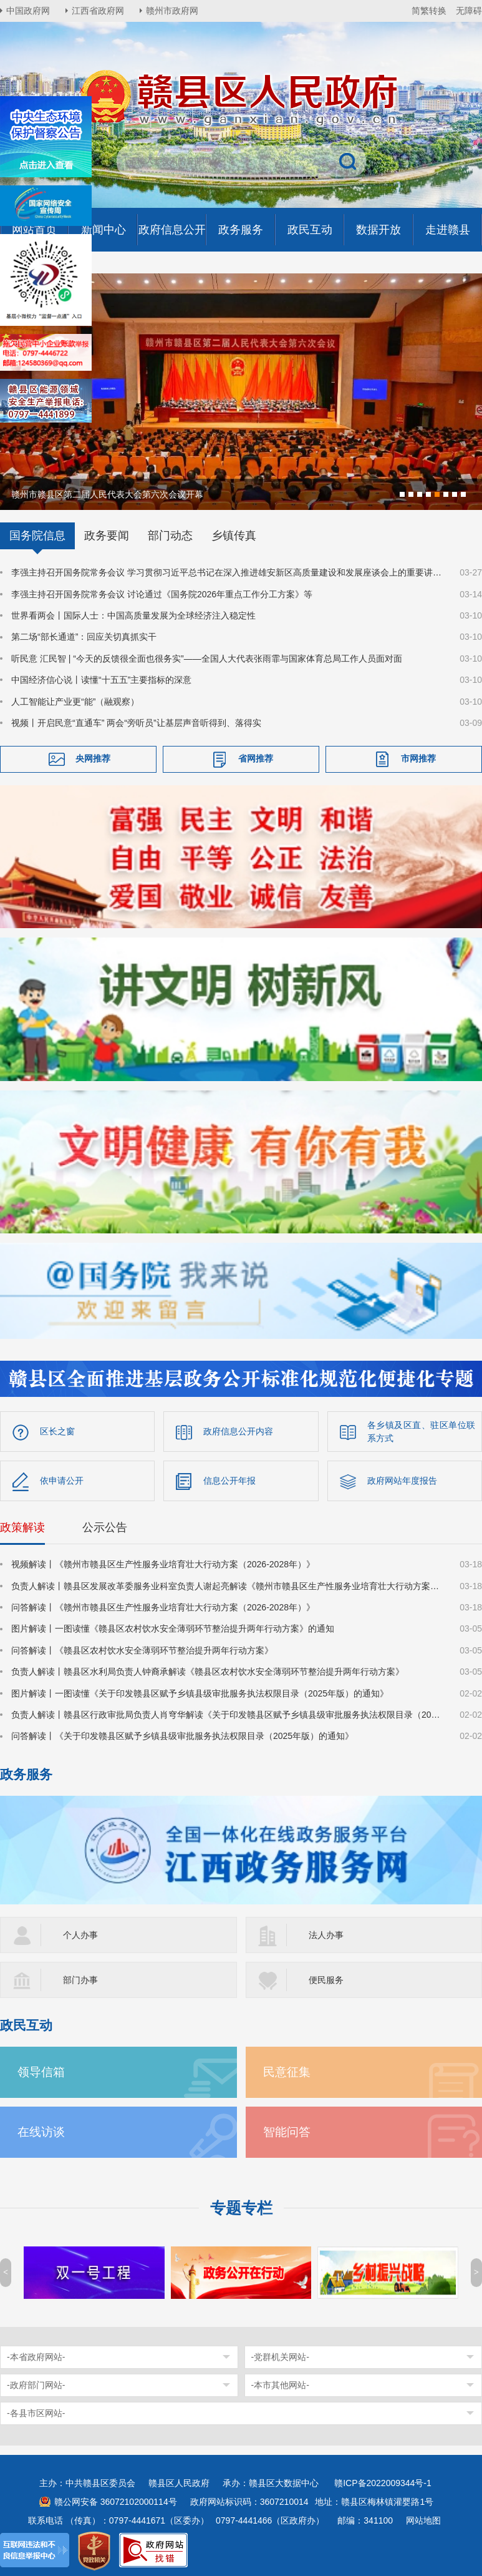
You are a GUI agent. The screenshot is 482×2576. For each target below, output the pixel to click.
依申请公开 (62, 1479)
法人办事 (326, 1934)
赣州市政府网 (172, 11)
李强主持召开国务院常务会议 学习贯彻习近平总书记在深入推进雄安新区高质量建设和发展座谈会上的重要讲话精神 (228, 571)
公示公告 (104, 1526)
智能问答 (287, 2130)
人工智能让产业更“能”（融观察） (75, 700)
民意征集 (287, 2070)
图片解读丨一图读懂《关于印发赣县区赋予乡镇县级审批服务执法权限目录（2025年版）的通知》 (199, 1692)
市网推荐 (418, 758)
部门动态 (170, 534)
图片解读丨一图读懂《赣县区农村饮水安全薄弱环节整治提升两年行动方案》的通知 (172, 1627)
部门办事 (80, 1979)
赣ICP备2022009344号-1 (382, 2482)
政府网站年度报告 (402, 1479)
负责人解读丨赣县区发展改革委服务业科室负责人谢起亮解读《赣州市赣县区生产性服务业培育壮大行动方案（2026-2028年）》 (228, 1585)
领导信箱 (41, 2070)
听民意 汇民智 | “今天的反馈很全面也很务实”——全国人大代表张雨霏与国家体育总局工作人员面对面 (206, 657)
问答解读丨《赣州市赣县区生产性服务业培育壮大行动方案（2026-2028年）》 (163, 1606)
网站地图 (423, 2519)
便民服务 (326, 1979)
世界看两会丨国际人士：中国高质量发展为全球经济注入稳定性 (133, 614)
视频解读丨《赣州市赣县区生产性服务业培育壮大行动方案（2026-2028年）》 (163, 1563)
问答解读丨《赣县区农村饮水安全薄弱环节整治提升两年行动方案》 (142, 1649)
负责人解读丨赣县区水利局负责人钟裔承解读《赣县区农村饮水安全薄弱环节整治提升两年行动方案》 (207, 1670)
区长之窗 (57, 1430)
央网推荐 (92, 758)
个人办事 (80, 1934)
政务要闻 (106, 534)
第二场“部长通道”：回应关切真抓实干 (84, 635)
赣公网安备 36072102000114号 (115, 2500)
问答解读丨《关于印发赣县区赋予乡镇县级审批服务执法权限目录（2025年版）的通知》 (182, 1735)
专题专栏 (241, 2206)
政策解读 (22, 1526)
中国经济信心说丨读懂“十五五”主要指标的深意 (101, 678)
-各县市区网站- (36, 2412)
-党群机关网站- (280, 2356)
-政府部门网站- (36, 2384)
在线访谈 (41, 2130)
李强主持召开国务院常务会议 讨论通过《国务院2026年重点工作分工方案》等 (161, 593)
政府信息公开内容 (238, 1430)
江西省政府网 (98, 11)
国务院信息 (37, 534)
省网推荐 (255, 758)
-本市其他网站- (280, 2384)
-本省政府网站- (36, 2356)
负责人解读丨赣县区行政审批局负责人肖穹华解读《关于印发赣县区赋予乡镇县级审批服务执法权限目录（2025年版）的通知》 (228, 1713)
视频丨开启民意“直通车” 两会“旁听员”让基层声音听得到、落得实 (136, 722)
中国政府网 (28, 11)
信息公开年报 (229, 1479)
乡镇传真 (233, 534)
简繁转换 (429, 11)
